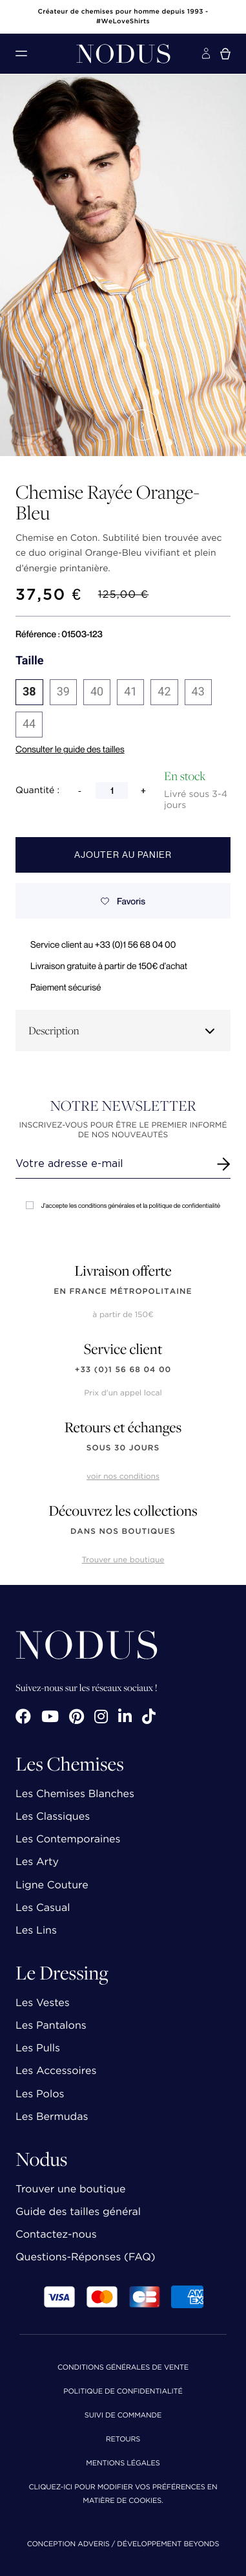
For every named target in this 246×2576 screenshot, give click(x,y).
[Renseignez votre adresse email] (111, 1164)
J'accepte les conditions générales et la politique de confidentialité (123, 1205)
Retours (123, 2439)
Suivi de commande (123, 2415)
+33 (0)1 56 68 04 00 (123, 1369)
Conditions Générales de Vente (123, 2368)
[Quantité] (112, 790)
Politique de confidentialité (122, 2392)
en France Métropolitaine (123, 1291)
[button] (103, 425)
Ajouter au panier (123, 854)
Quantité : (37, 790)
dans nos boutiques (123, 1531)
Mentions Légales (122, 2463)
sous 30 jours (123, 1448)
